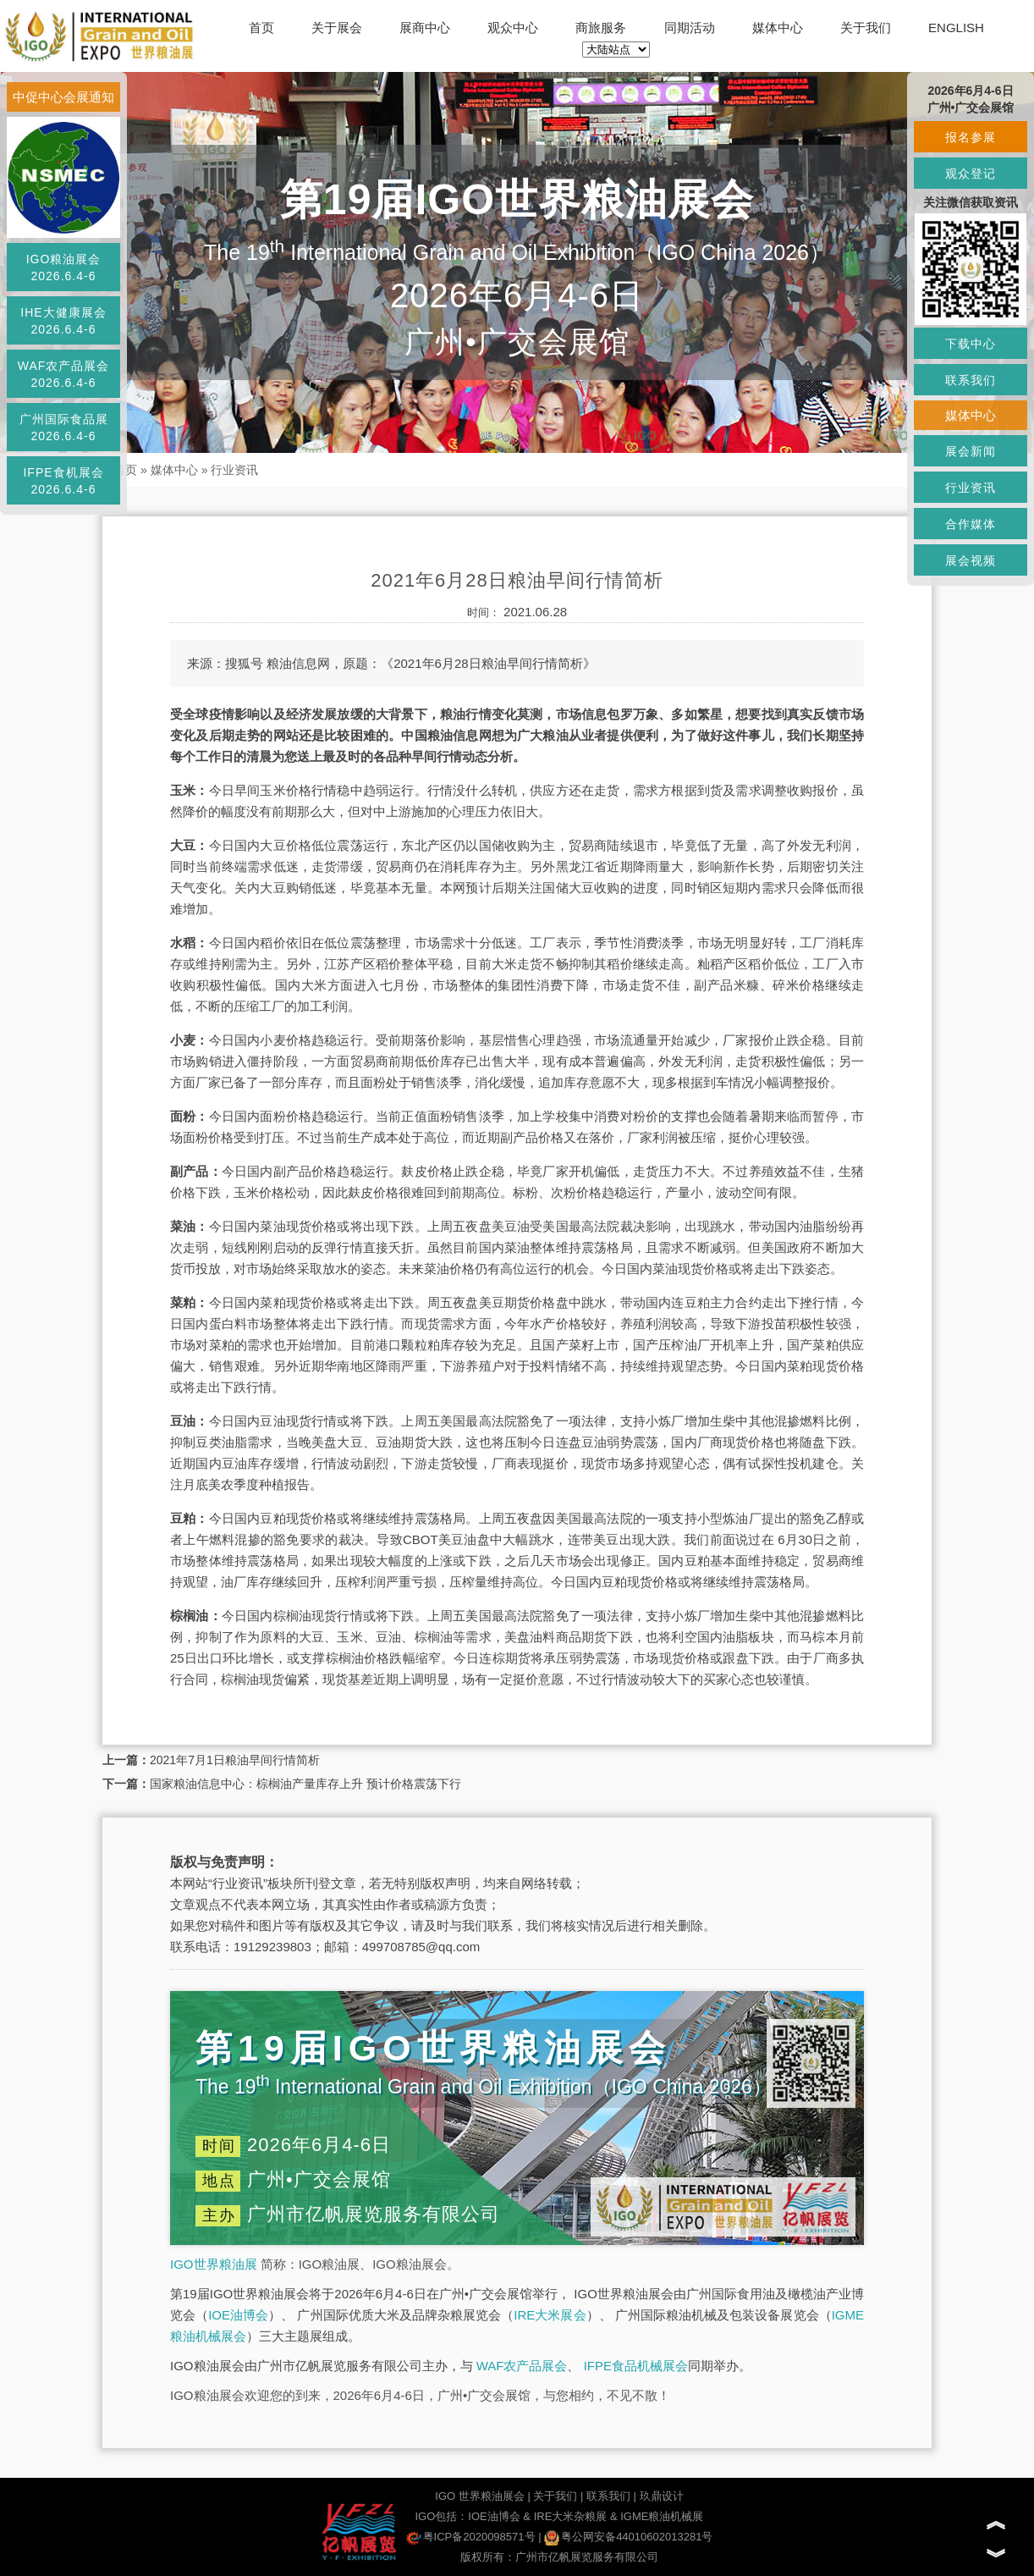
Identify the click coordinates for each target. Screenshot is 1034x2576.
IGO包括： (441, 2516)
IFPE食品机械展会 (636, 2365)
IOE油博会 (238, 2315)
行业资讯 (234, 470)
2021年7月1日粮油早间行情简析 (235, 1760)
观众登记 (970, 173)
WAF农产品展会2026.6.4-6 (64, 374)
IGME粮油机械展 (661, 2516)
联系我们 (608, 2496)
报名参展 (970, 137)
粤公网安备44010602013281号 (628, 2536)
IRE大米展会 (550, 2315)
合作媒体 (970, 524)
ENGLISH (956, 27)
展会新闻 (970, 451)
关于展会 (336, 27)
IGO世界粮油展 (213, 2264)
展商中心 (424, 27)
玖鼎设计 (662, 2496)
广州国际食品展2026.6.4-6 (63, 427)
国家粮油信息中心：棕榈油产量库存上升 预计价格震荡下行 (305, 1783)
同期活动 (689, 27)
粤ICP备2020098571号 (471, 2536)
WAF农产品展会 (522, 2365)
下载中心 (970, 343)
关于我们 (865, 27)
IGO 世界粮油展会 (479, 2496)
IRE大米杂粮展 (571, 2516)
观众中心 (512, 27)
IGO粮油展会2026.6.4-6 (64, 267)
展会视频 (970, 560)
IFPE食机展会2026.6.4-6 (63, 481)
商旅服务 (600, 27)
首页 (261, 27)
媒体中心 (777, 27)
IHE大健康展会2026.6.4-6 (63, 321)
